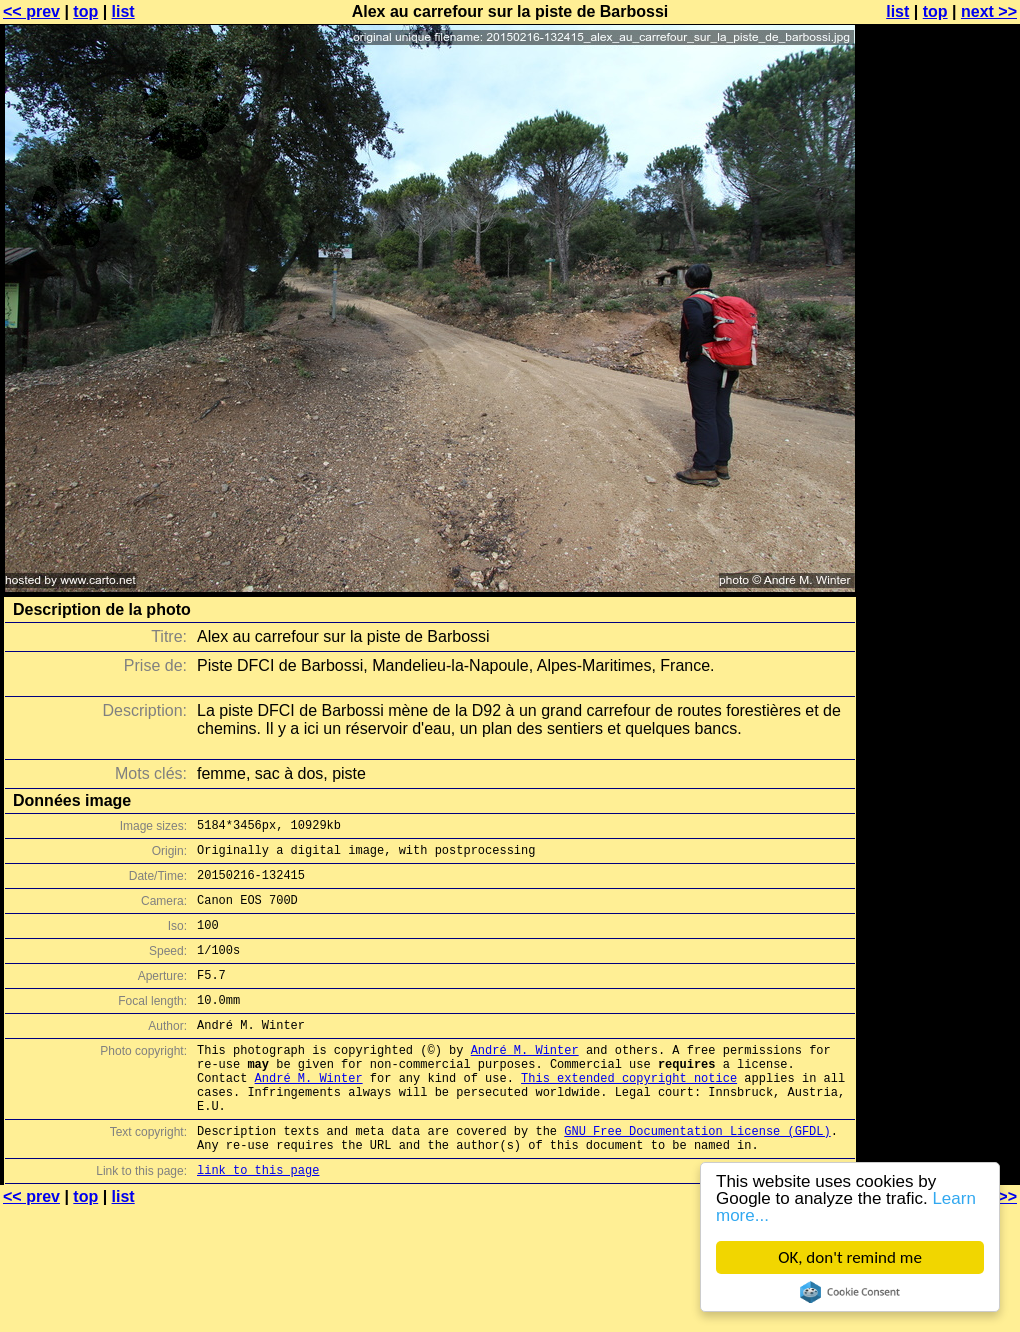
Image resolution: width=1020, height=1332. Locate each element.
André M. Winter (525, 1079)
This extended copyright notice (629, 1113)
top (85, 11)
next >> (989, 11)
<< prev (31, 11)
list (123, 11)
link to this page (258, 1220)
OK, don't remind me (850, 1257)
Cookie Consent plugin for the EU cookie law (850, 1292)
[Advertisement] (939, 257)
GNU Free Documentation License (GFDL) (697, 1175)
